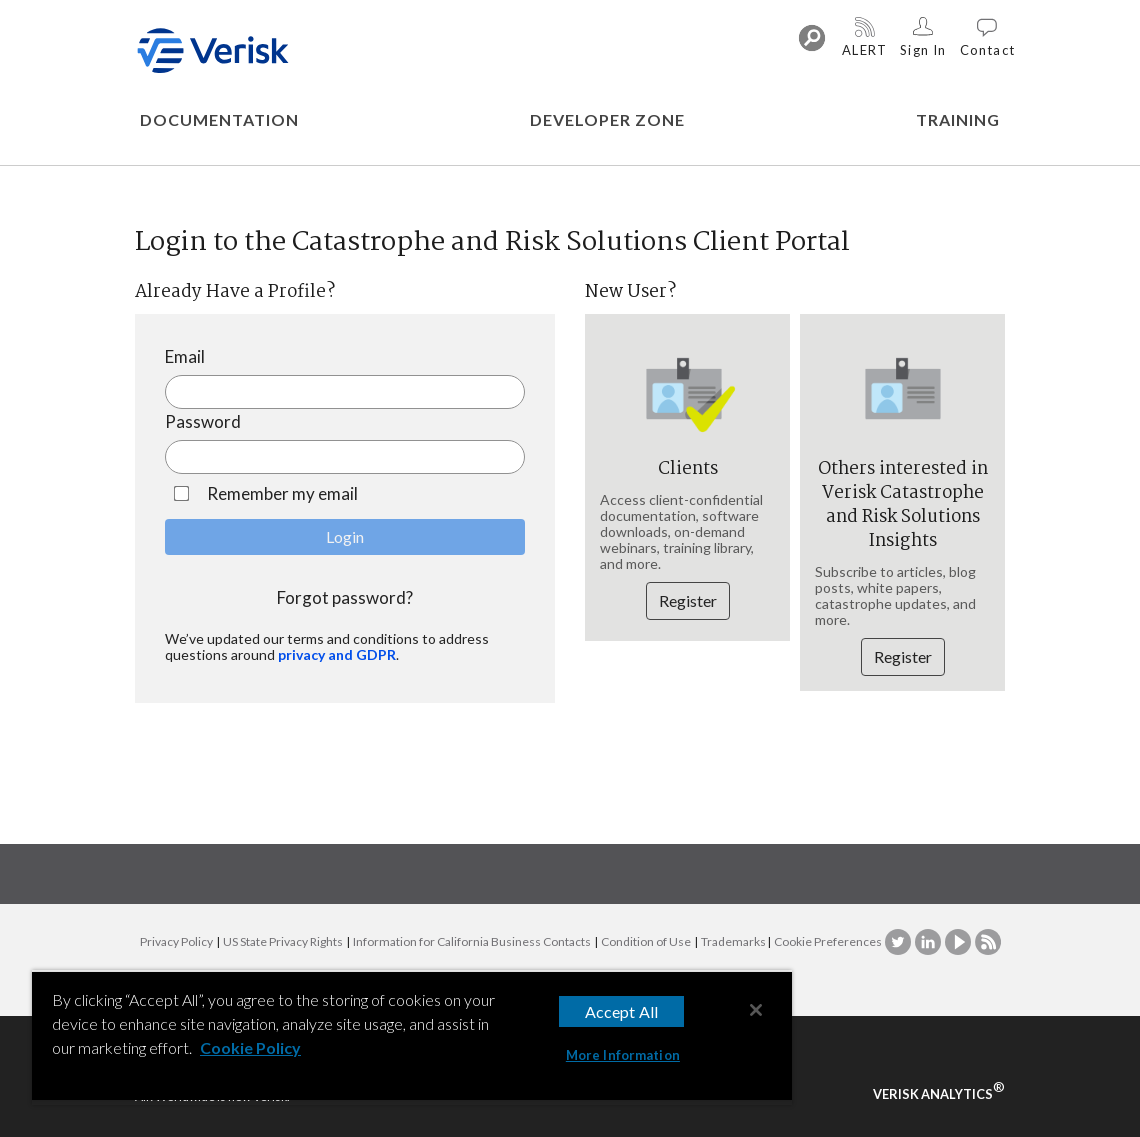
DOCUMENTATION (219, 119)
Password (203, 421)
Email (185, 356)
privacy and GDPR (337, 654)
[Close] (756, 1010)
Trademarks (733, 941)
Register (688, 600)
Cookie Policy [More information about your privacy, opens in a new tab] (250, 1047)
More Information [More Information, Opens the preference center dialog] (623, 1055)
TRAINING (958, 119)
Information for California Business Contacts (472, 941)
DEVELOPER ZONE (607, 119)
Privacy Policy (176, 941)
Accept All (622, 1011)
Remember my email (279, 493)
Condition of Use (646, 941)
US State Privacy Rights (283, 941)
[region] (412, 1037)
